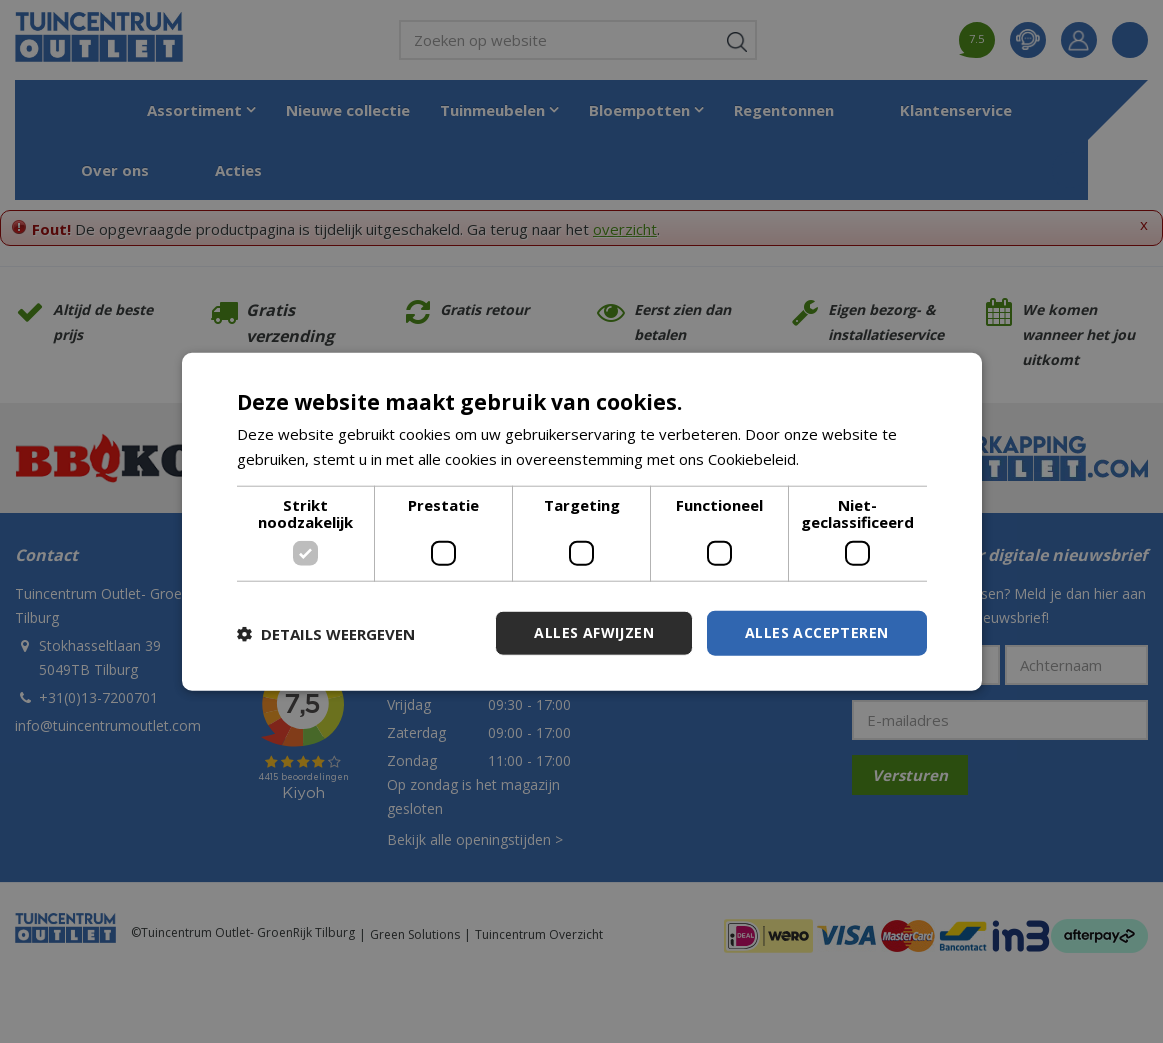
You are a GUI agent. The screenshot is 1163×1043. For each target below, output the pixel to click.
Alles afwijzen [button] (594, 632)
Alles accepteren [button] (816, 632)
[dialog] (582, 521)
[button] (326, 633)
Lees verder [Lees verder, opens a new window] (845, 458)
